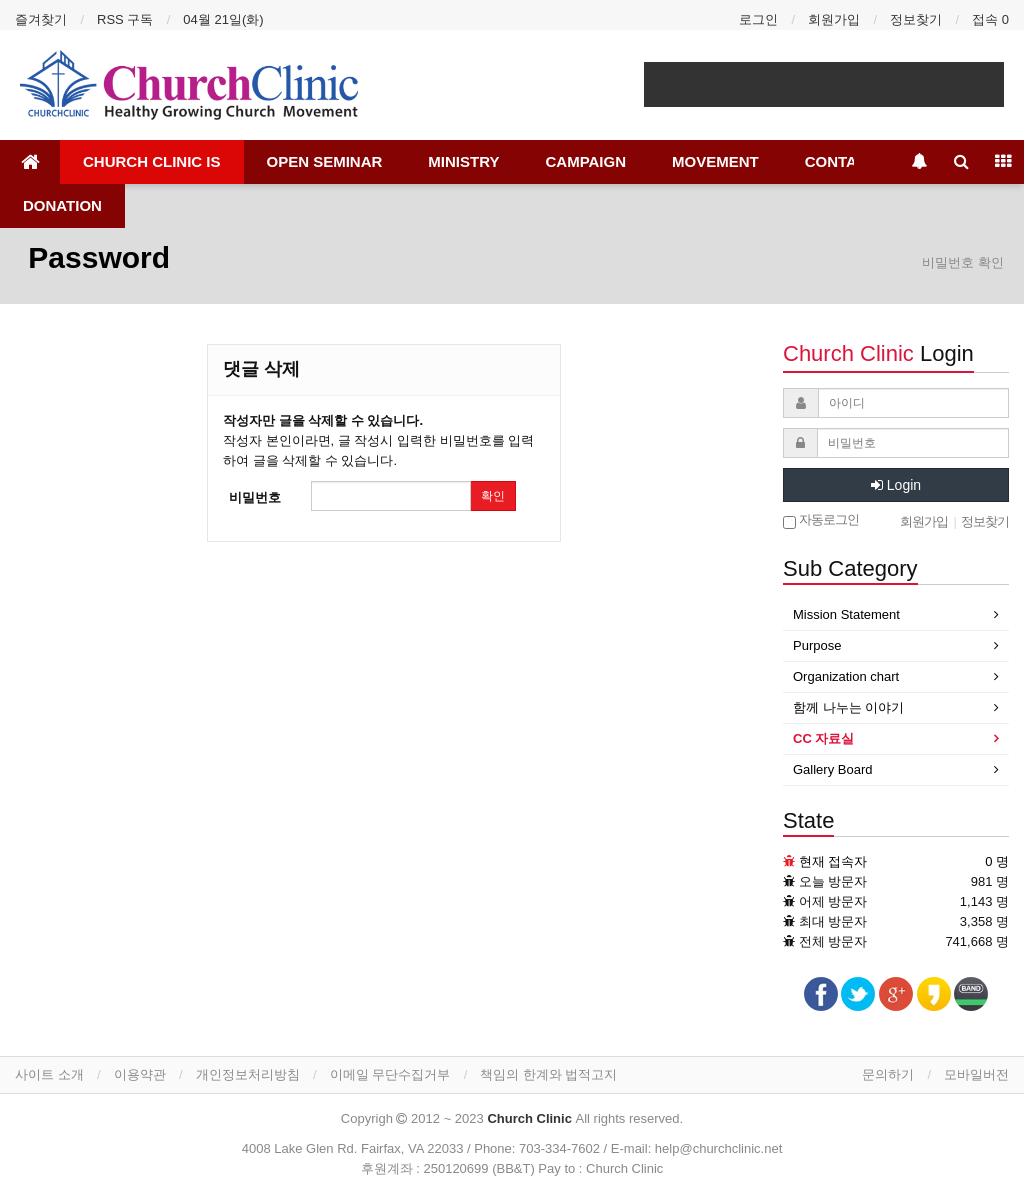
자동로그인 (821, 520)
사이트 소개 (49, 1074)
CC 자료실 (823, 738)
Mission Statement (846, 614)
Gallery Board (832, 769)
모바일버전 (976, 1074)
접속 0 (990, 19)
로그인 (758, 19)
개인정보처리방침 (248, 1074)
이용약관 (140, 1074)
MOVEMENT (715, 161)
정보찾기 (916, 19)
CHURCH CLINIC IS (152, 161)
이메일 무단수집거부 (390, 1074)
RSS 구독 (125, 19)
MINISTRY (463, 161)
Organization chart (846, 676)
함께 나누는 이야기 (848, 707)
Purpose (817, 645)
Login (896, 485)
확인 (493, 496)
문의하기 (888, 1074)
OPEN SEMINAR (325, 161)
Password (95, 257)
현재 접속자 (833, 861)
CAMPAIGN (585, 161)
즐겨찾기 (41, 19)
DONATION (62, 205)
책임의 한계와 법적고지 (548, 1074)
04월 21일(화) (223, 19)
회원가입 (834, 19)
